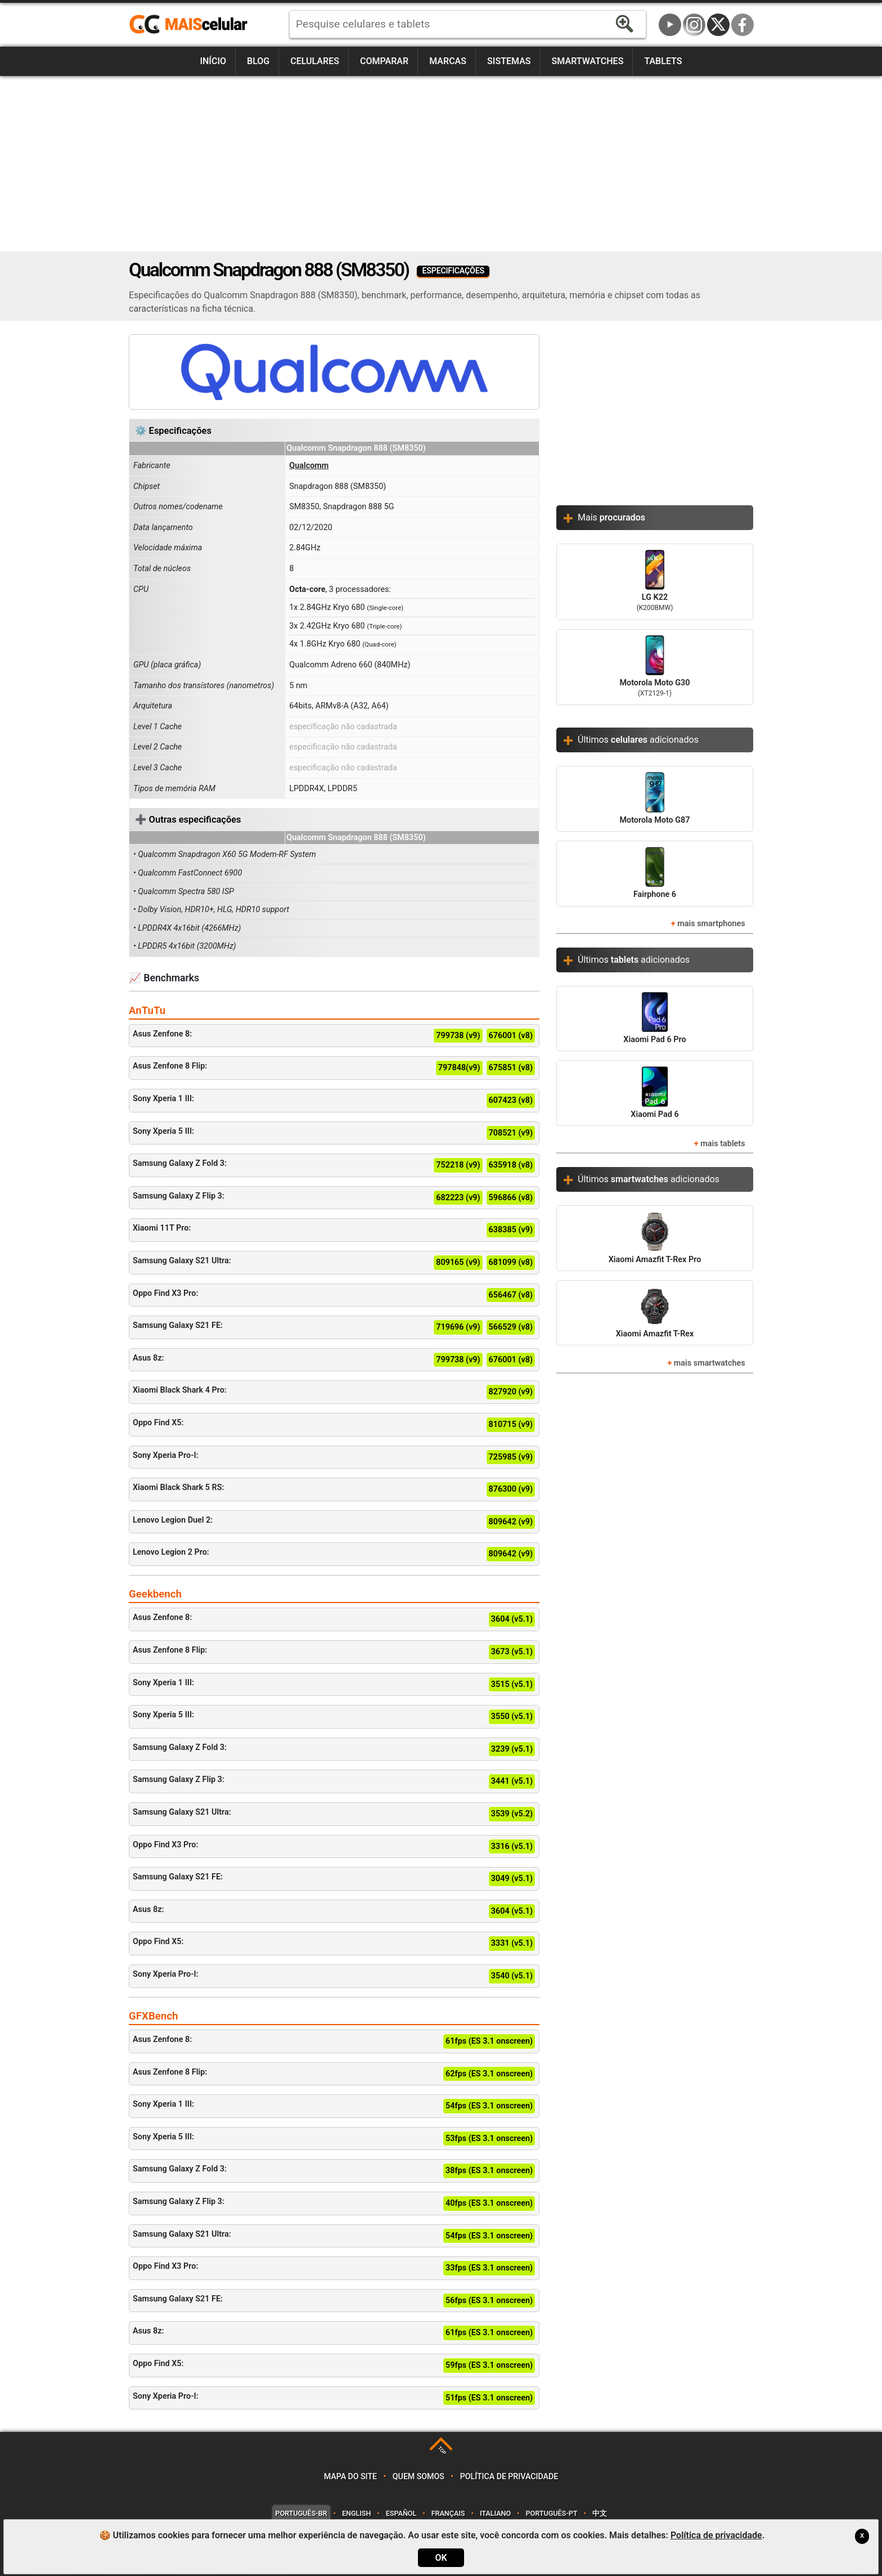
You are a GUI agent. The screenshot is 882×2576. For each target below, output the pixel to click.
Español (401, 2513)
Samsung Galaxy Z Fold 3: (334, 1165)
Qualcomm (308, 465)
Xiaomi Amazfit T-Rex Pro (655, 1237)
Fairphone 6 (654, 873)
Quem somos (418, 2476)
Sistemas (509, 61)
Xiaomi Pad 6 (654, 1092)
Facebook (742, 25)
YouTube (670, 25)
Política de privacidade (509, 2476)
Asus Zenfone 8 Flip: (334, 1068)
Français (448, 2513)
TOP (441, 2450)
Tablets (663, 61)
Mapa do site (350, 2476)
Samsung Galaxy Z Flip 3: (334, 1198)
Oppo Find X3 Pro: (334, 1295)
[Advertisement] (441, 164)
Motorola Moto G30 (655, 667)
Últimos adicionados (638, 739)
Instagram (694, 25)
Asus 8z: (334, 1360)
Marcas (447, 61)
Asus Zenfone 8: (334, 1036)
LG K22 (655, 582)
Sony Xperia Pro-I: (334, 1457)
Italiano (495, 2513)
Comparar (384, 61)
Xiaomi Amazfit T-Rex (655, 1312)
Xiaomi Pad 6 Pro (654, 1018)
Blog (258, 61)
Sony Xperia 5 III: (334, 1133)
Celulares (314, 61)
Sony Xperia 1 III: (334, 1101)
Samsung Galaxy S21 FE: (334, 1327)
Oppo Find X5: (334, 1425)
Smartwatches (588, 61)
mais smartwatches (709, 1363)
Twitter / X (718, 25)
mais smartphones (711, 923)
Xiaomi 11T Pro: (334, 1230)
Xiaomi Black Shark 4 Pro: (334, 1392)
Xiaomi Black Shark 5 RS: (334, 1489)
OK (441, 2557)
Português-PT (552, 2513)
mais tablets (722, 1143)
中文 (599, 2513)
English (356, 2513)
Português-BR (301, 2513)
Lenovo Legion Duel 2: (334, 1522)
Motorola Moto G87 (654, 798)
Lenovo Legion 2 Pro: (334, 1554)
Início (213, 61)
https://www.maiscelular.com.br (192, 24)
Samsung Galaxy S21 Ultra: (334, 1263)
